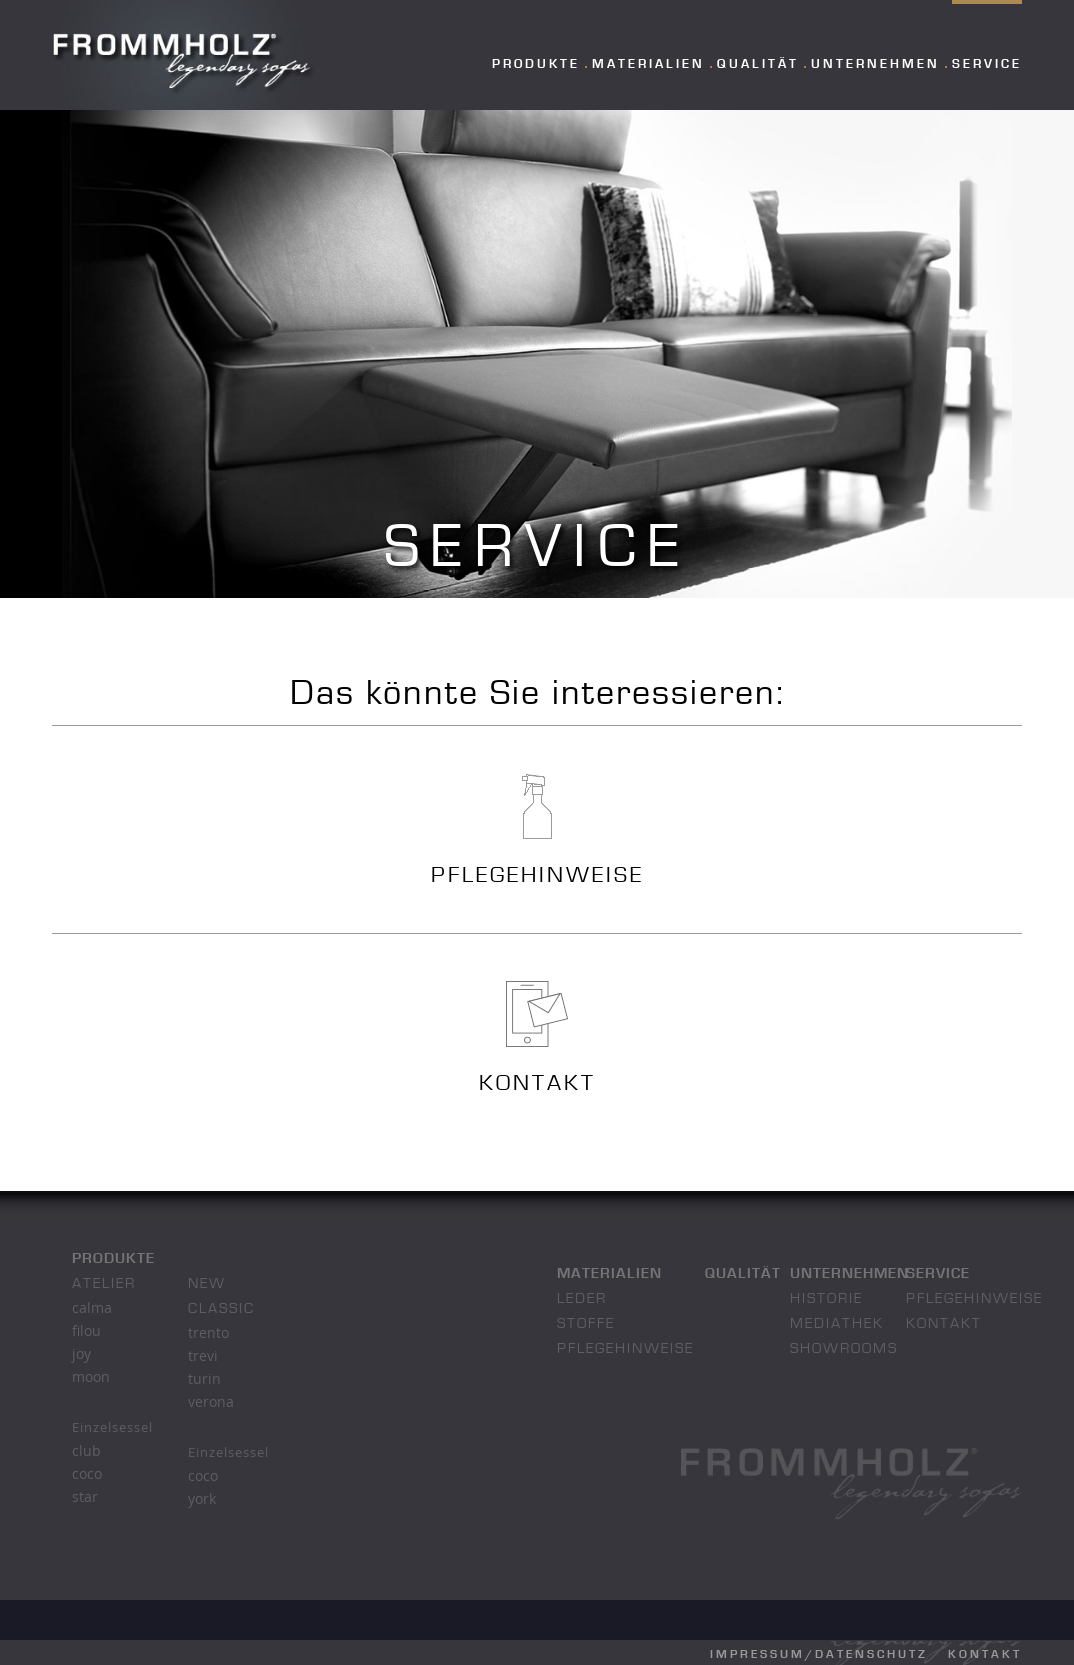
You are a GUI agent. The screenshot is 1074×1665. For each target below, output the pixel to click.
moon (91, 1376)
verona (211, 1401)
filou (86, 1330)
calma (92, 1307)
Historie (826, 1299)
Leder (582, 1299)
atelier (104, 1284)
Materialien (648, 64)
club (86, 1450)
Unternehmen (875, 64)
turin (204, 1378)
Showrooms (844, 1349)
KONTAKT (537, 1084)
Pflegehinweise (625, 1349)
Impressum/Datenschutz (819, 1655)
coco (87, 1473)
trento (208, 1332)
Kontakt (944, 1324)
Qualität (758, 64)
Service (987, 64)
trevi (203, 1355)
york (202, 1498)
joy (81, 1353)
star (85, 1496)
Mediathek (837, 1324)
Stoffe (586, 1324)
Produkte (536, 64)
